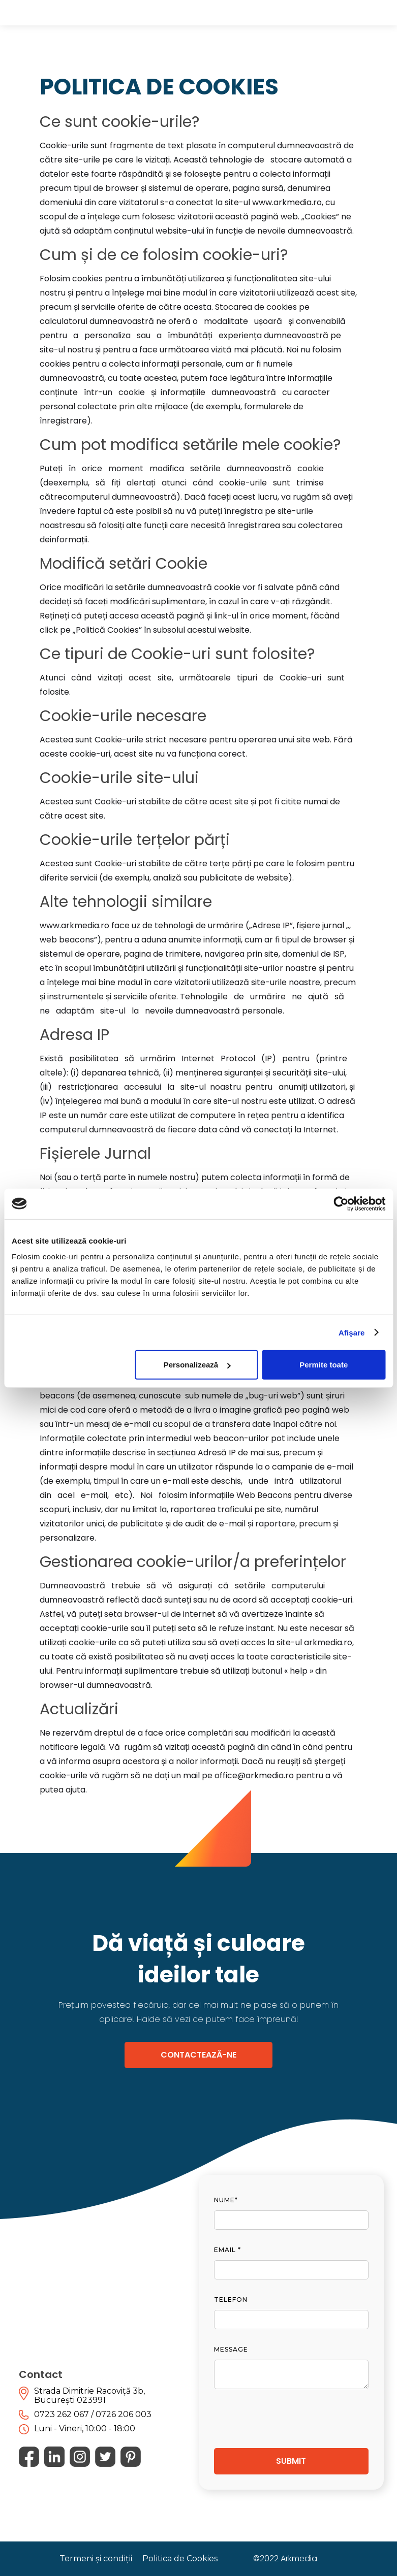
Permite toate (323, 1364)
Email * (227, 2250)
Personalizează (197, 1364)
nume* (226, 2200)
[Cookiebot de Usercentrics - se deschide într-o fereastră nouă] (340, 1203)
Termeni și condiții (95, 2558)
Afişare (352, 1332)
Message (231, 2349)
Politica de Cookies (180, 2558)
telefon (231, 2299)
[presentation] (291, 2414)
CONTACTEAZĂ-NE (198, 2055)
